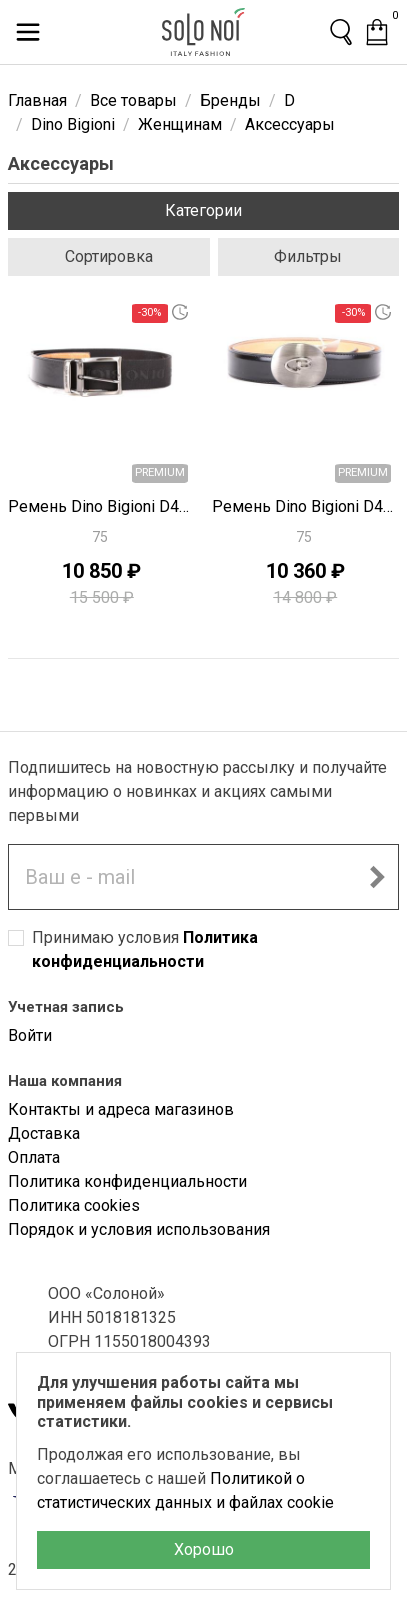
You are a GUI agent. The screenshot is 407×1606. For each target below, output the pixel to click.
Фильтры (308, 256)
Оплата (34, 1157)
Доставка (44, 1133)
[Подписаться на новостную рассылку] (377, 877)
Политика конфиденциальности (127, 1181)
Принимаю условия (145, 949)
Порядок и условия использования (139, 1229)
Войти (30, 1035)
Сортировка (109, 256)
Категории (203, 210)
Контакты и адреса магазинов (121, 1109)
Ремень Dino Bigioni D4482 (306, 506)
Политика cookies (74, 1205)
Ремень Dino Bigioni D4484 (102, 506)
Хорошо (204, 1549)
